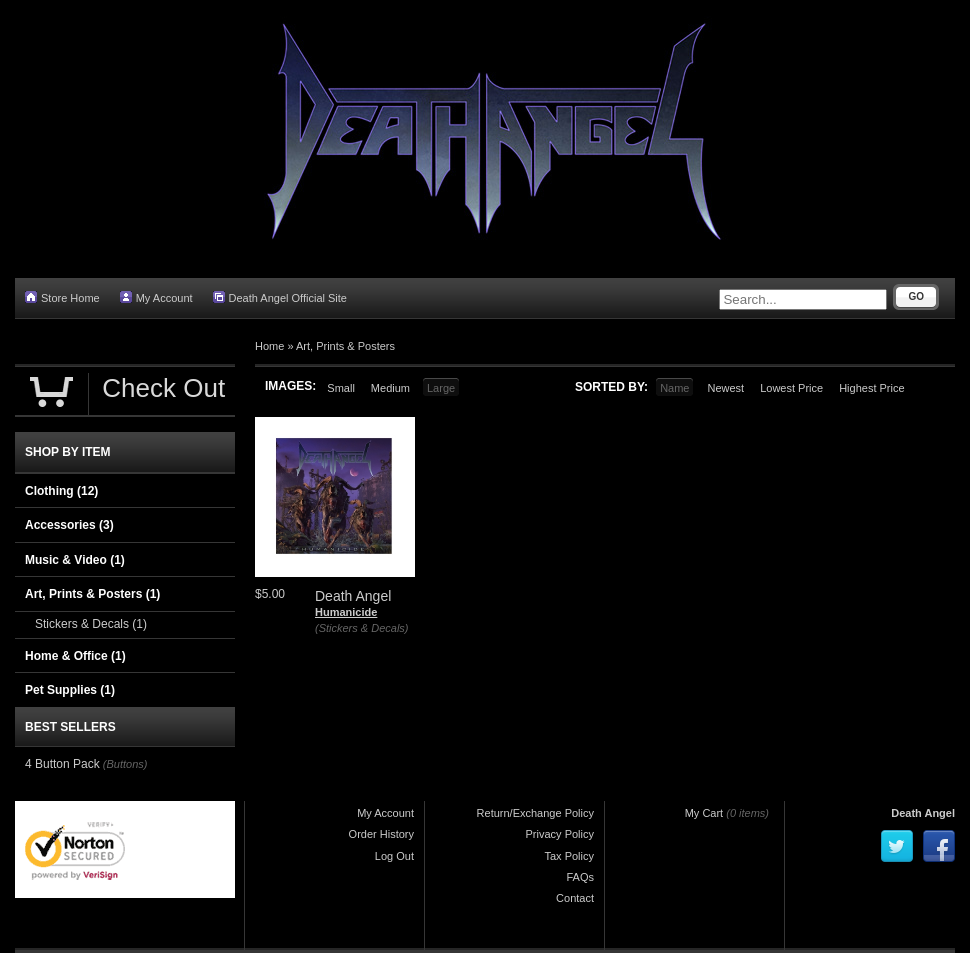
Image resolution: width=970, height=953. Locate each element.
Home (269, 346)
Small (341, 388)
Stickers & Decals (91, 624)
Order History (381, 834)
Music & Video (75, 560)
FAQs (580, 877)
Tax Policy (569, 856)
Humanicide (346, 612)
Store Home (62, 297)
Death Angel (923, 813)
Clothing (61, 491)
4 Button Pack (62, 764)
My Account (156, 297)
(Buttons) (125, 764)
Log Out (394, 856)
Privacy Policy (560, 834)
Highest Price (871, 388)
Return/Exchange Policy (535, 813)
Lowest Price (791, 388)
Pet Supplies (70, 690)
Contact (575, 898)
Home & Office (75, 656)
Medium (390, 388)
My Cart (704, 813)
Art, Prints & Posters (345, 346)
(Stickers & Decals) (362, 628)
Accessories (69, 525)
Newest (725, 388)
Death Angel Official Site (280, 297)
